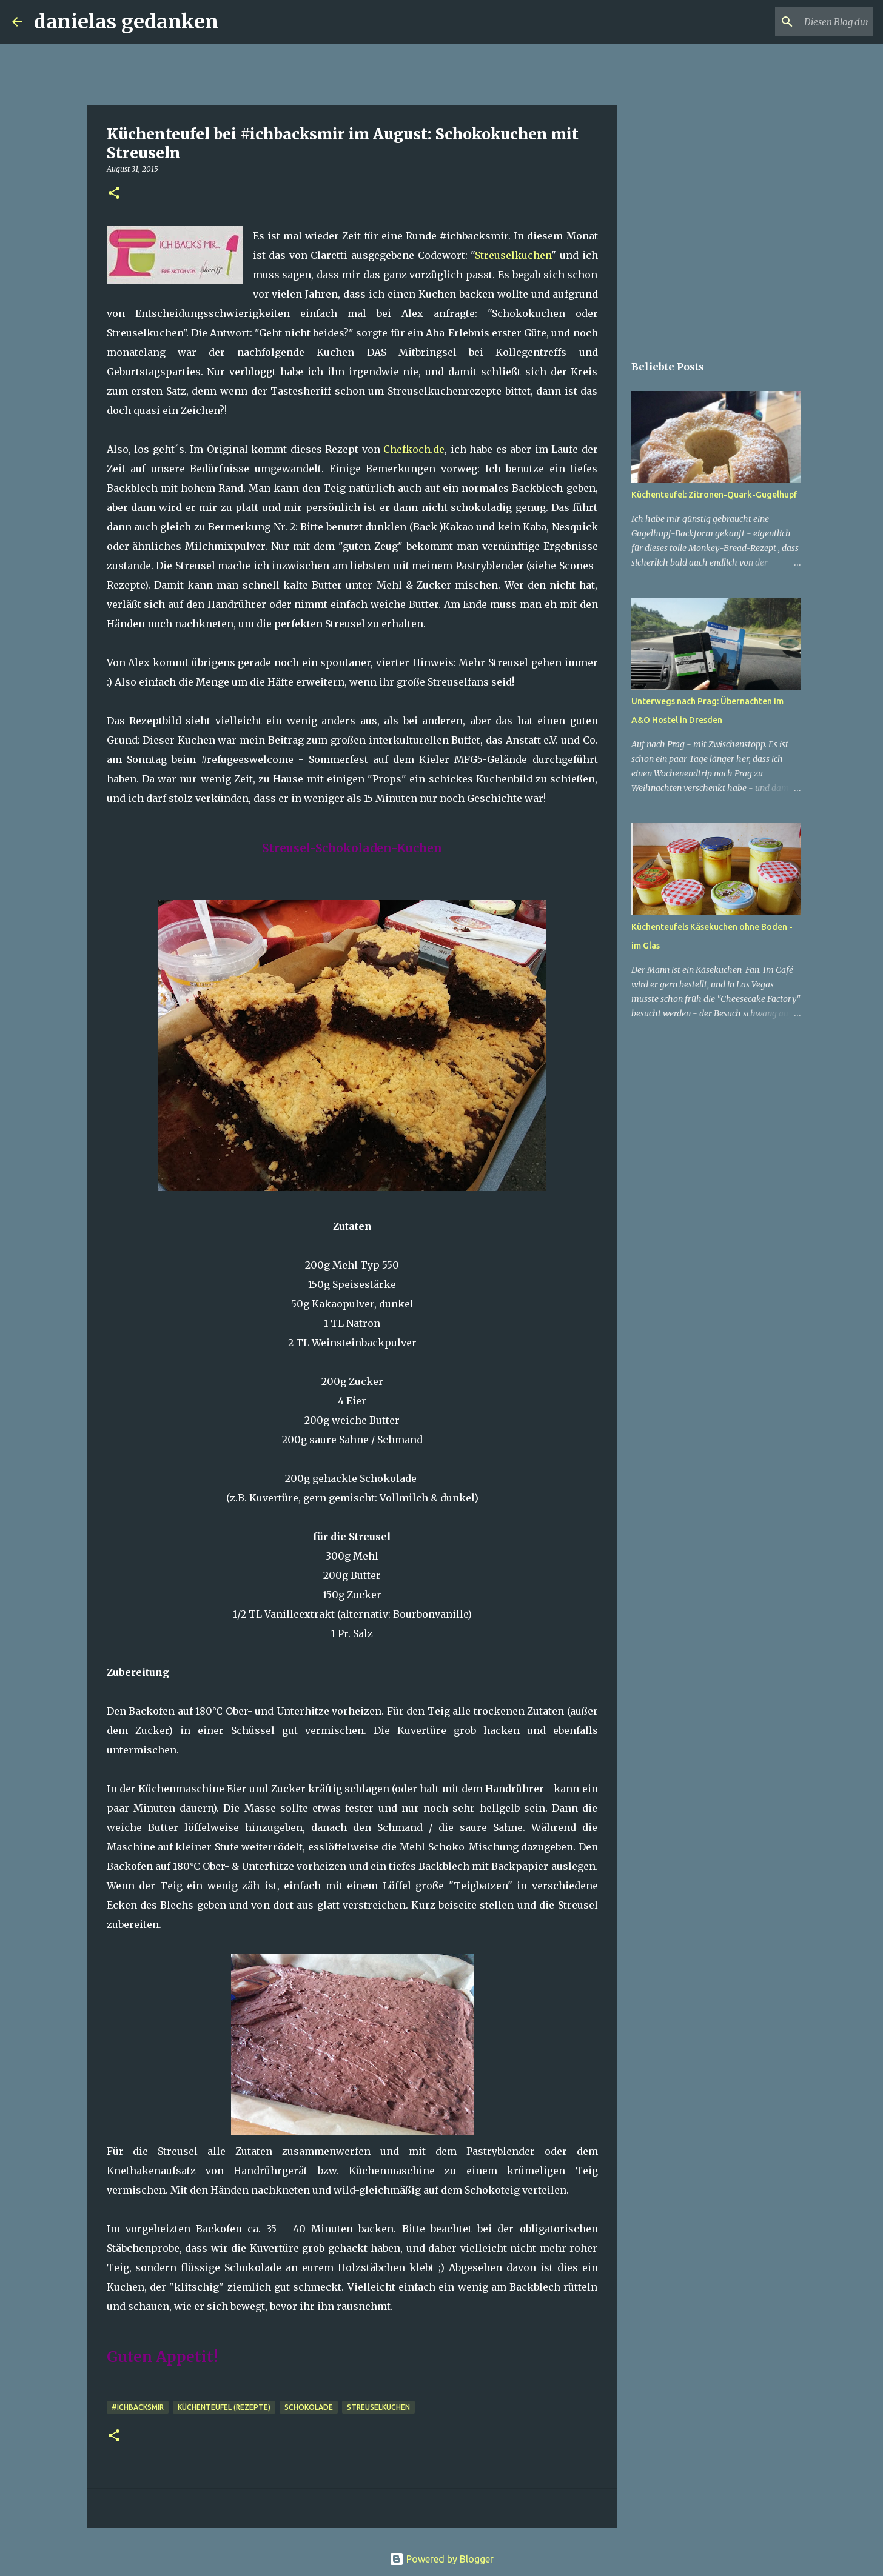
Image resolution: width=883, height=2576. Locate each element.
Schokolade (308, 2407)
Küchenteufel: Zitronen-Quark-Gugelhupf (714, 494)
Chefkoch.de (414, 449)
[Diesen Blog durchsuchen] (809, 21)
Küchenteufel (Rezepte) (224, 2407)
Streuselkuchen (513, 255)
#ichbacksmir (138, 2407)
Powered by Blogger (441, 2559)
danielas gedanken (126, 22)
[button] (114, 193)
